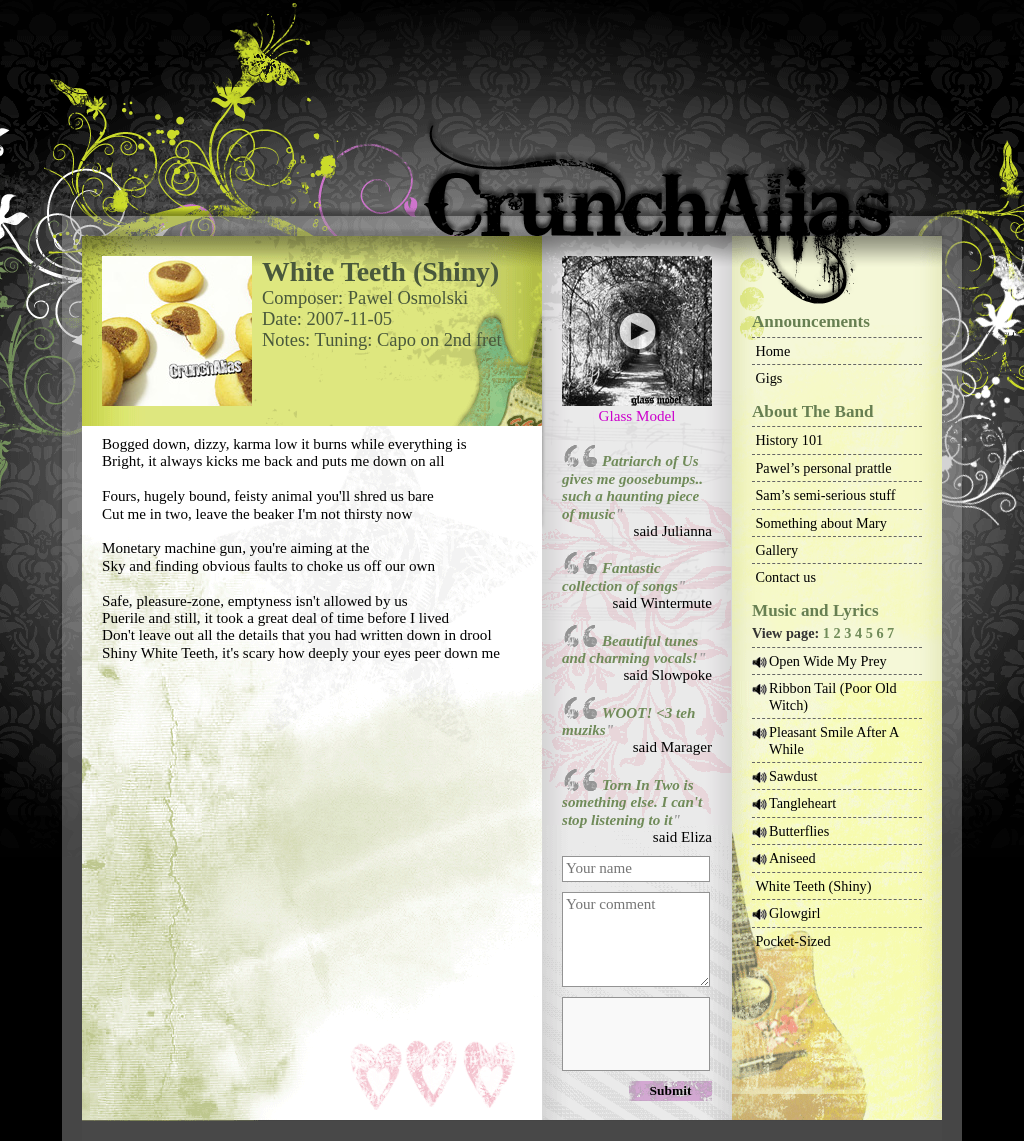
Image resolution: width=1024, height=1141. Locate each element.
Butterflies (799, 831)
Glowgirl (795, 913)
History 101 (789, 440)
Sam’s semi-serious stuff (825, 495)
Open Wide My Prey (828, 661)
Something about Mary (821, 523)
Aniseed (792, 858)
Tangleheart (802, 803)
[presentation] (635, 1033)
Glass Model (637, 416)
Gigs (768, 378)
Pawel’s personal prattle (823, 468)
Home (772, 351)
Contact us (785, 577)
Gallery (776, 550)
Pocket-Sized (792, 941)
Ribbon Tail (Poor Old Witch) (833, 696)
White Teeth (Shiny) (813, 886)
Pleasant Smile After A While (834, 740)
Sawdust (793, 776)
